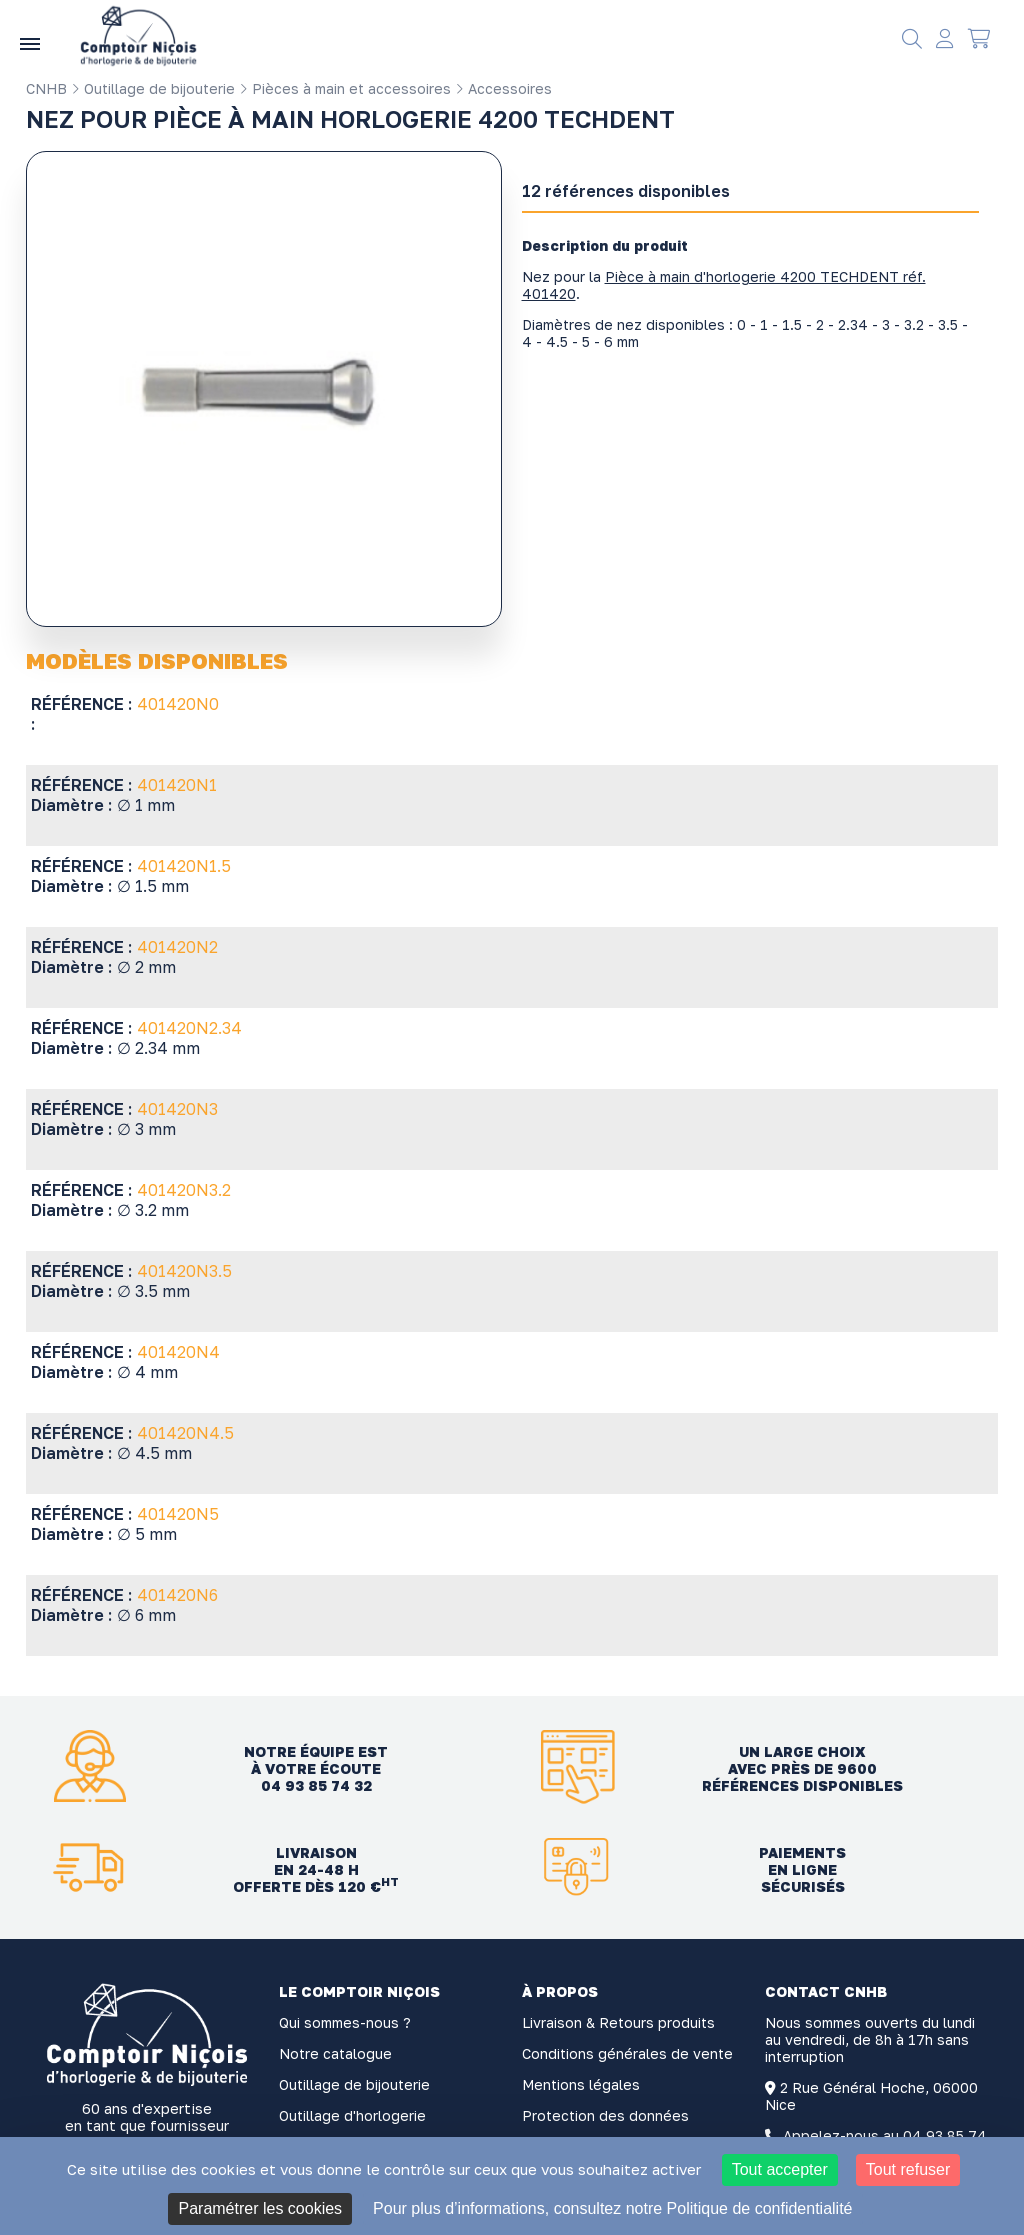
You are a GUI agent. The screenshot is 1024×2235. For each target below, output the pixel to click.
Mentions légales (581, 2084)
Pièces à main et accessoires (345, 88)
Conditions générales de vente (627, 2053)
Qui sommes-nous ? (345, 2022)
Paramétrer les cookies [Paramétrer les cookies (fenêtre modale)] (260, 2208)
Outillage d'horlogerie (352, 2115)
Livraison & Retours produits (618, 2022)
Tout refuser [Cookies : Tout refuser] (908, 2169)
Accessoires (503, 88)
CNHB (46, 88)
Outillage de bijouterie (153, 88)
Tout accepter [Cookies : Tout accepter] (780, 2169)
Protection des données (605, 2115)
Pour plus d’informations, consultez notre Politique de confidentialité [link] (612, 2208)
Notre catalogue (335, 2053)
